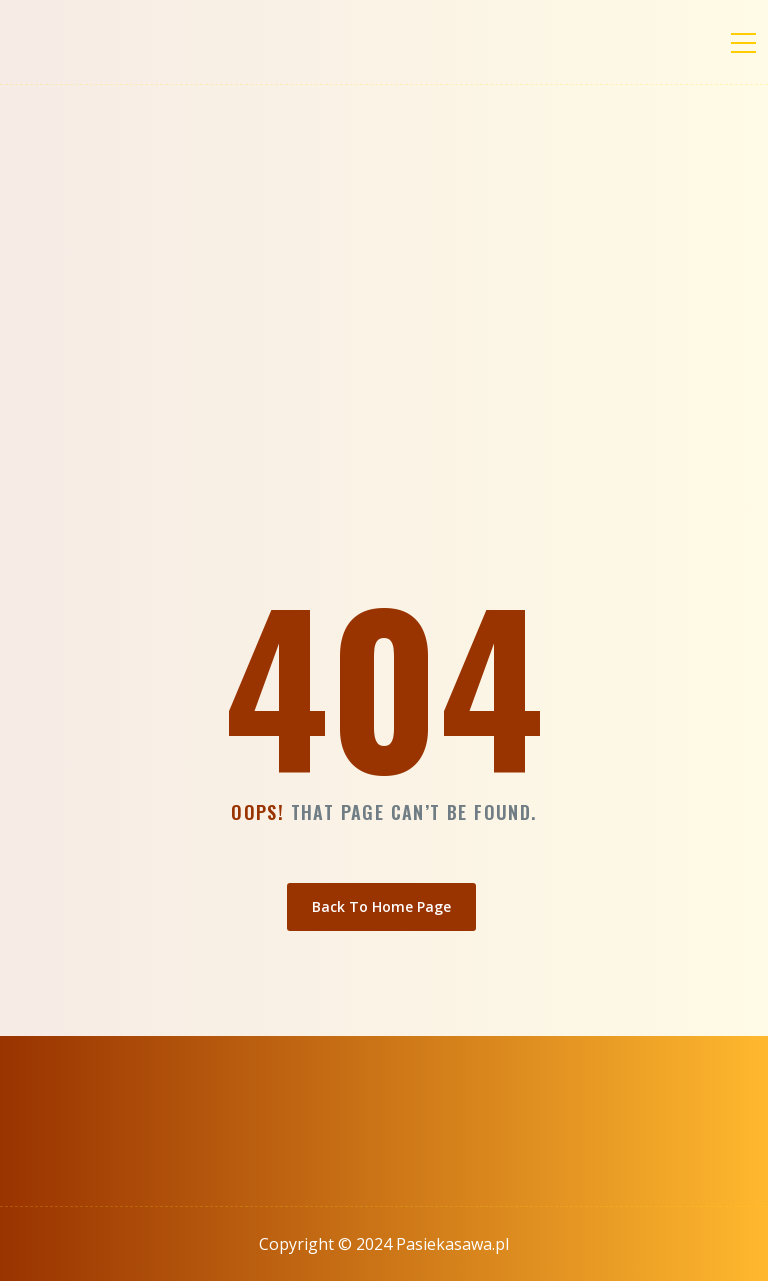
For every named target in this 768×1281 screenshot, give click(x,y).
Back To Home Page (381, 906)
